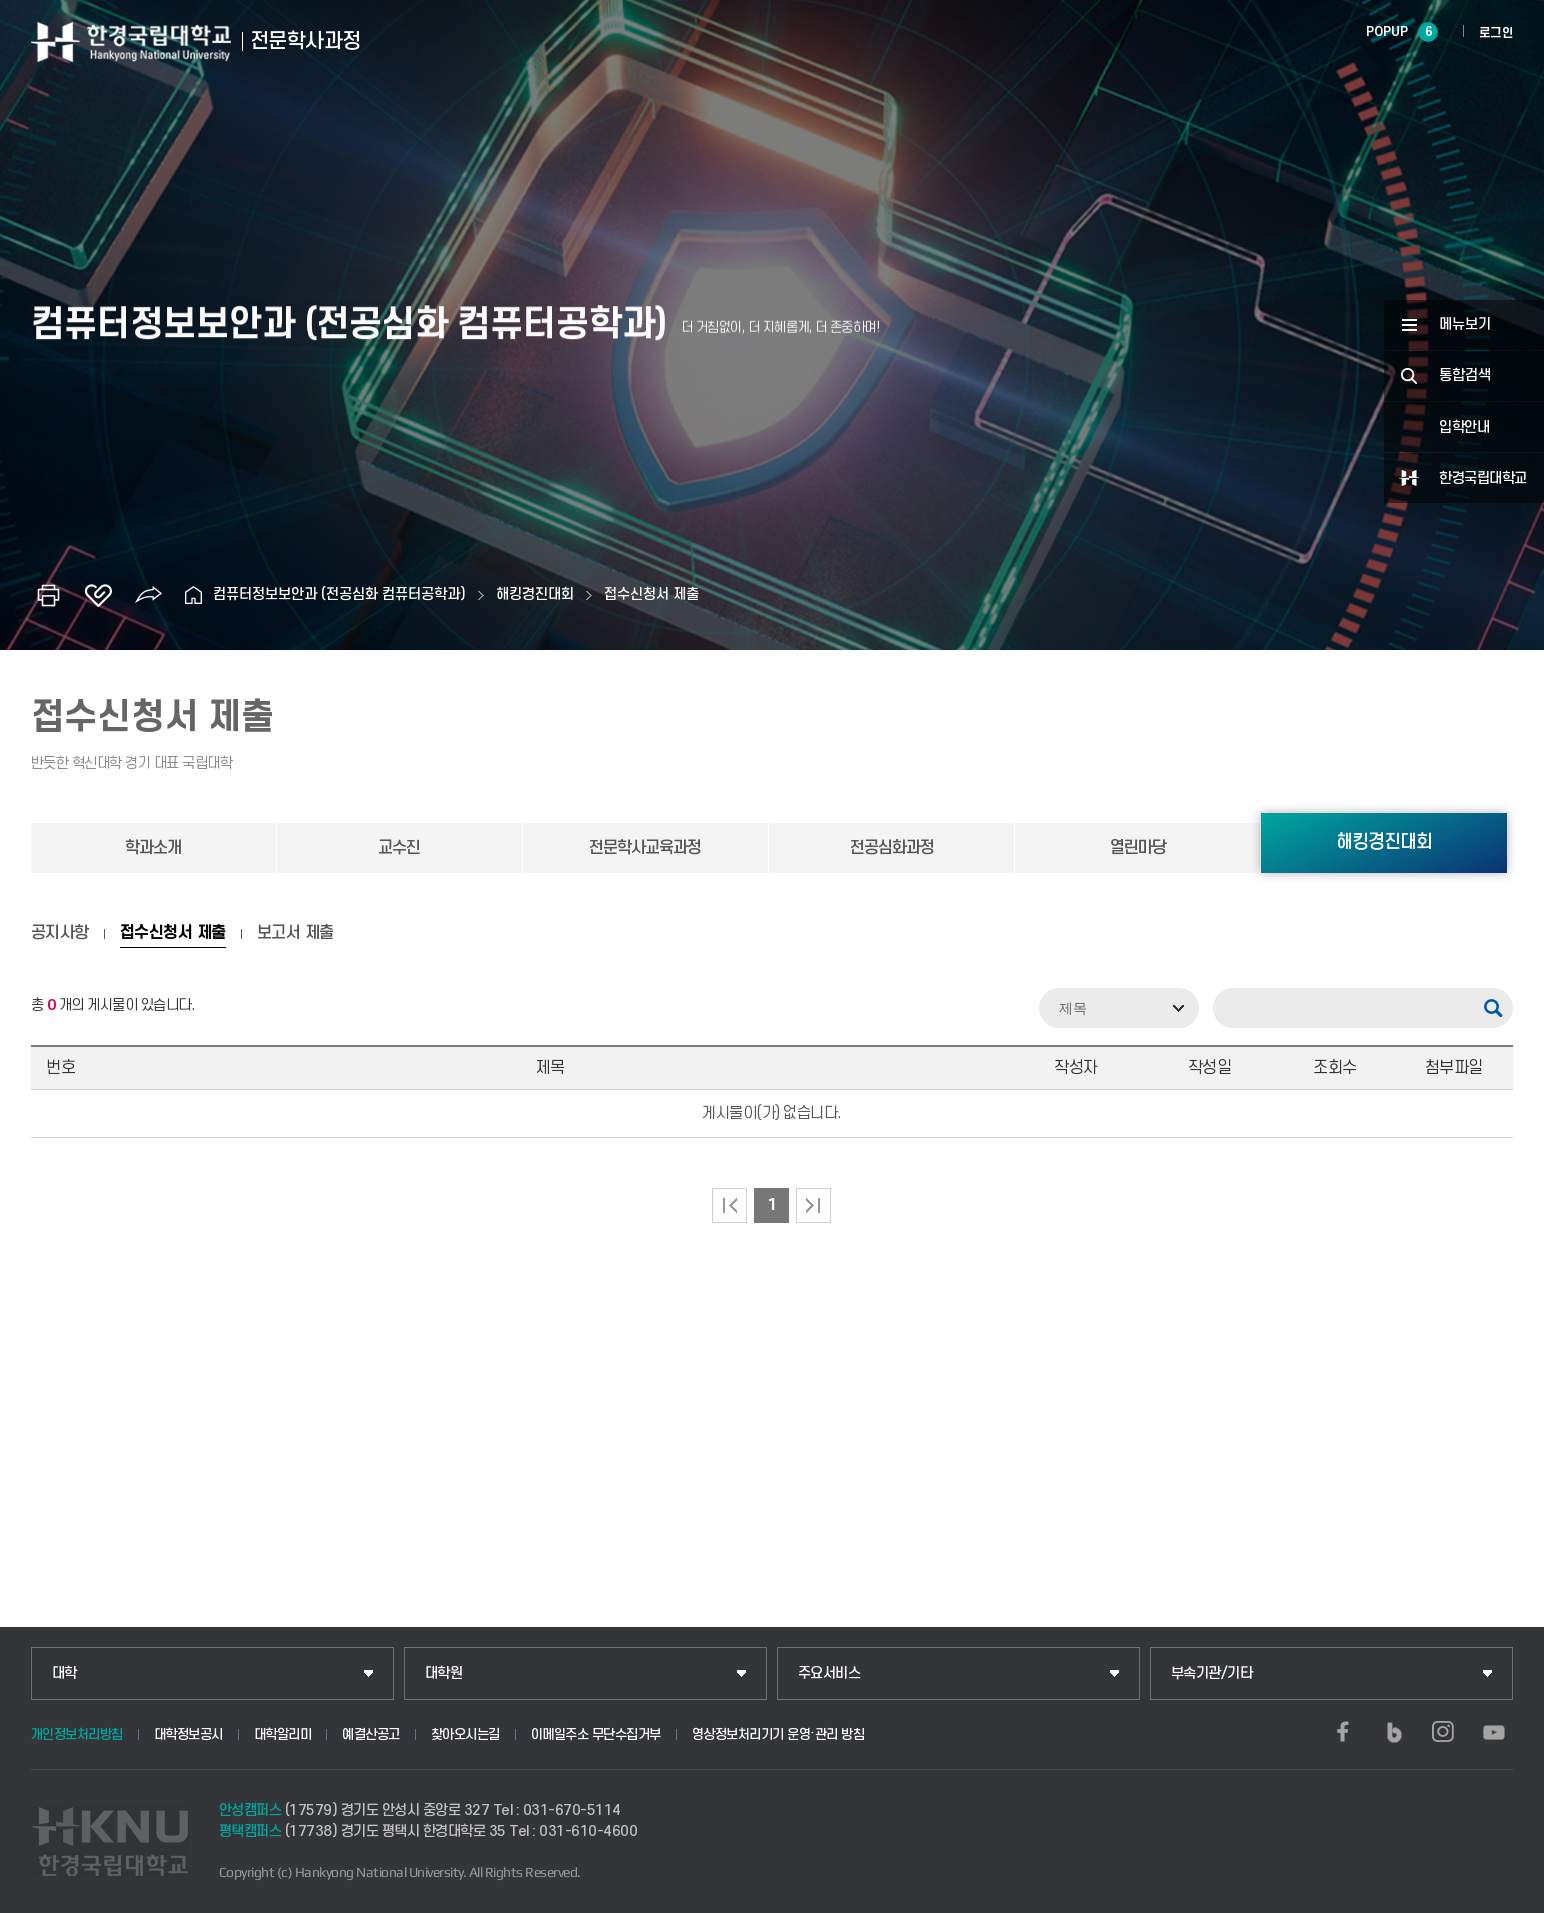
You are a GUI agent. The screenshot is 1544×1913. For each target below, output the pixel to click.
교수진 (399, 848)
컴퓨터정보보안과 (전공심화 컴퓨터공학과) (339, 594)
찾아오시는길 (465, 1734)
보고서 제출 (295, 933)
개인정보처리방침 (77, 1734)
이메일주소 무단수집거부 (596, 1734)
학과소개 (153, 848)
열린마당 (1138, 848)
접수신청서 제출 (651, 594)
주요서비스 (829, 1673)
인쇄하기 (48, 595)
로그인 (1496, 33)
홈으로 (193, 595)
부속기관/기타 (1212, 1673)
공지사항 (60, 933)
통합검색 (1465, 375)
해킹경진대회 (535, 594)
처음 (729, 1205)
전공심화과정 (892, 848)
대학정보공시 (188, 1734)
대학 (64, 1673)
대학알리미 (283, 1734)
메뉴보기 (1465, 324)
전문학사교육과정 (645, 848)
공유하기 (148, 595)
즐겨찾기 (98, 595)
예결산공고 (371, 1734)
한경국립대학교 (1483, 478)
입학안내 (1464, 427)
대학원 (444, 1673)
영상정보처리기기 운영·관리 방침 (778, 1734)
